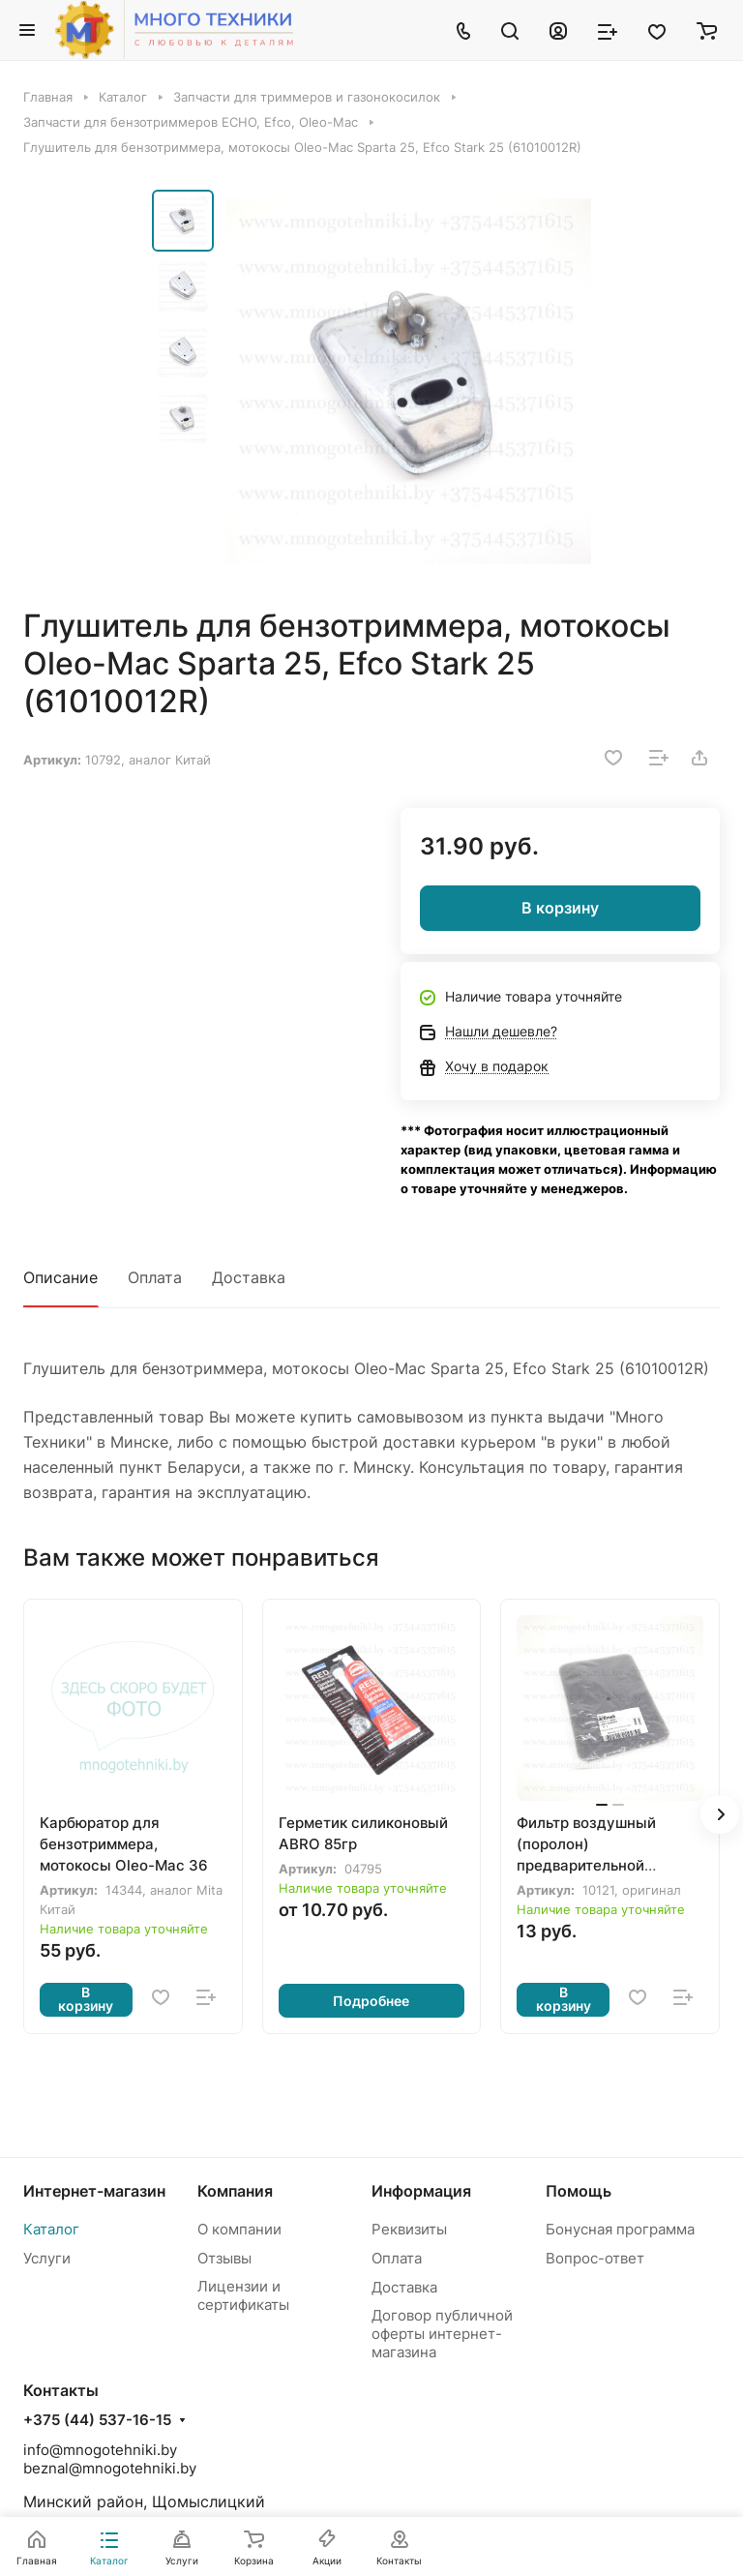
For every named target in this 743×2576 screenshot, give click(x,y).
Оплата (155, 1277)
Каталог (51, 2229)
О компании (239, 2229)
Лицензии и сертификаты (243, 2295)
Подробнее (371, 2000)
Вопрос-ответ (595, 2258)
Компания (235, 2191)
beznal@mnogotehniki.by (109, 2468)
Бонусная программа (620, 2229)
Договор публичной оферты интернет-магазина (442, 2333)
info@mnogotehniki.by (100, 2450)
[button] (719, 1814)
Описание (60, 1277)
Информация (421, 2191)
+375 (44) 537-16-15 (97, 2420)
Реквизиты (409, 2229)
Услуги (47, 2258)
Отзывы (224, 2258)
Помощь (578, 2191)
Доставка (248, 1277)
